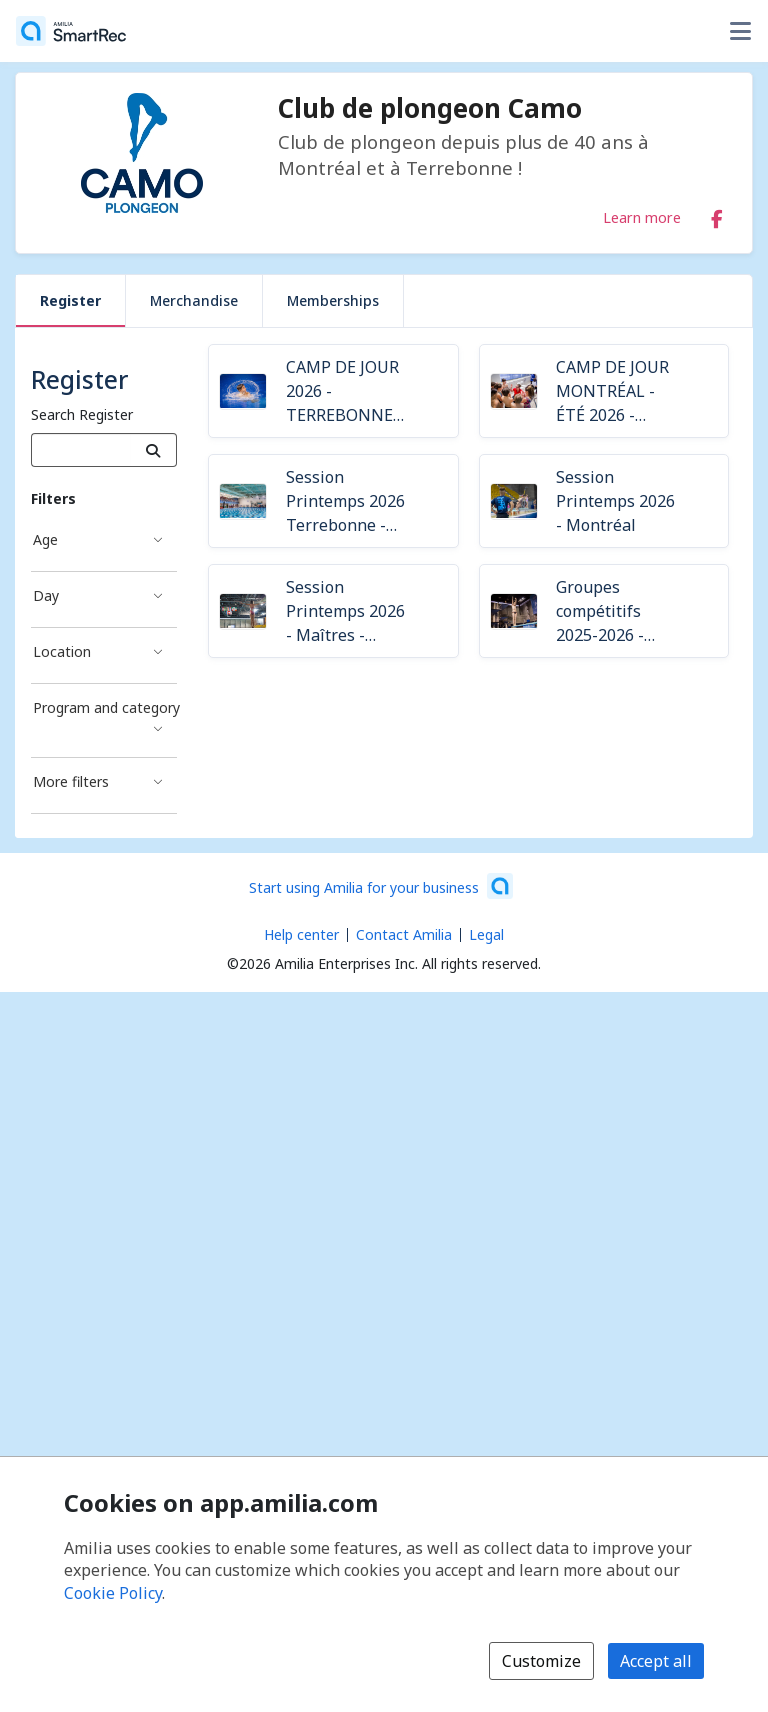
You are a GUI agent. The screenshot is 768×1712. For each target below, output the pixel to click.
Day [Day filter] (46, 595)
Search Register (82, 414)
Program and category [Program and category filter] (105, 707)
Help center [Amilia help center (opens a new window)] (301, 934)
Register (70, 300)
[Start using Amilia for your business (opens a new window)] (381, 886)
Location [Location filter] (62, 651)
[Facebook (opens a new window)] (717, 215)
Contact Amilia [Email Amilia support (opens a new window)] (404, 934)
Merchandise (194, 300)
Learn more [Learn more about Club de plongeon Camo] (642, 217)
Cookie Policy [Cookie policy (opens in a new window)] (113, 1593)
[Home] (71, 31)
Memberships (333, 300)
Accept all (656, 1661)
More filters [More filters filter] (71, 781)
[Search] (153, 450)
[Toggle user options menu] (740, 31)
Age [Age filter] (45, 539)
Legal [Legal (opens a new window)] (486, 934)
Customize (541, 1661)
